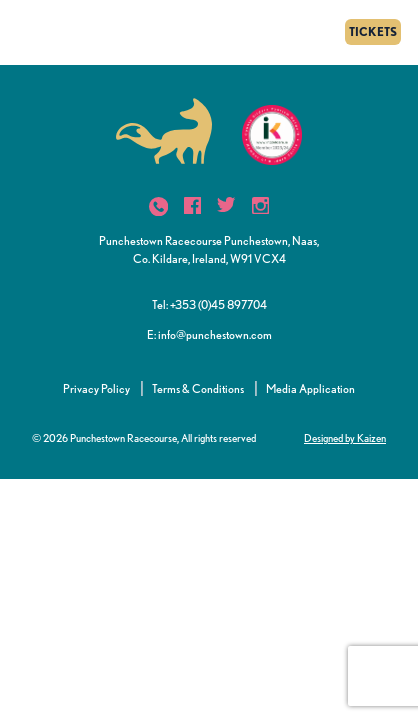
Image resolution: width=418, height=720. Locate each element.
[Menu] (22, 32)
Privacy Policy (96, 388)
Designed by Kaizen (345, 438)
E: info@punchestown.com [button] (209, 334)
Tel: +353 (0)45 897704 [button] (209, 304)
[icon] (158, 206)
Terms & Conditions (198, 388)
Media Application (310, 388)
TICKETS (373, 31)
